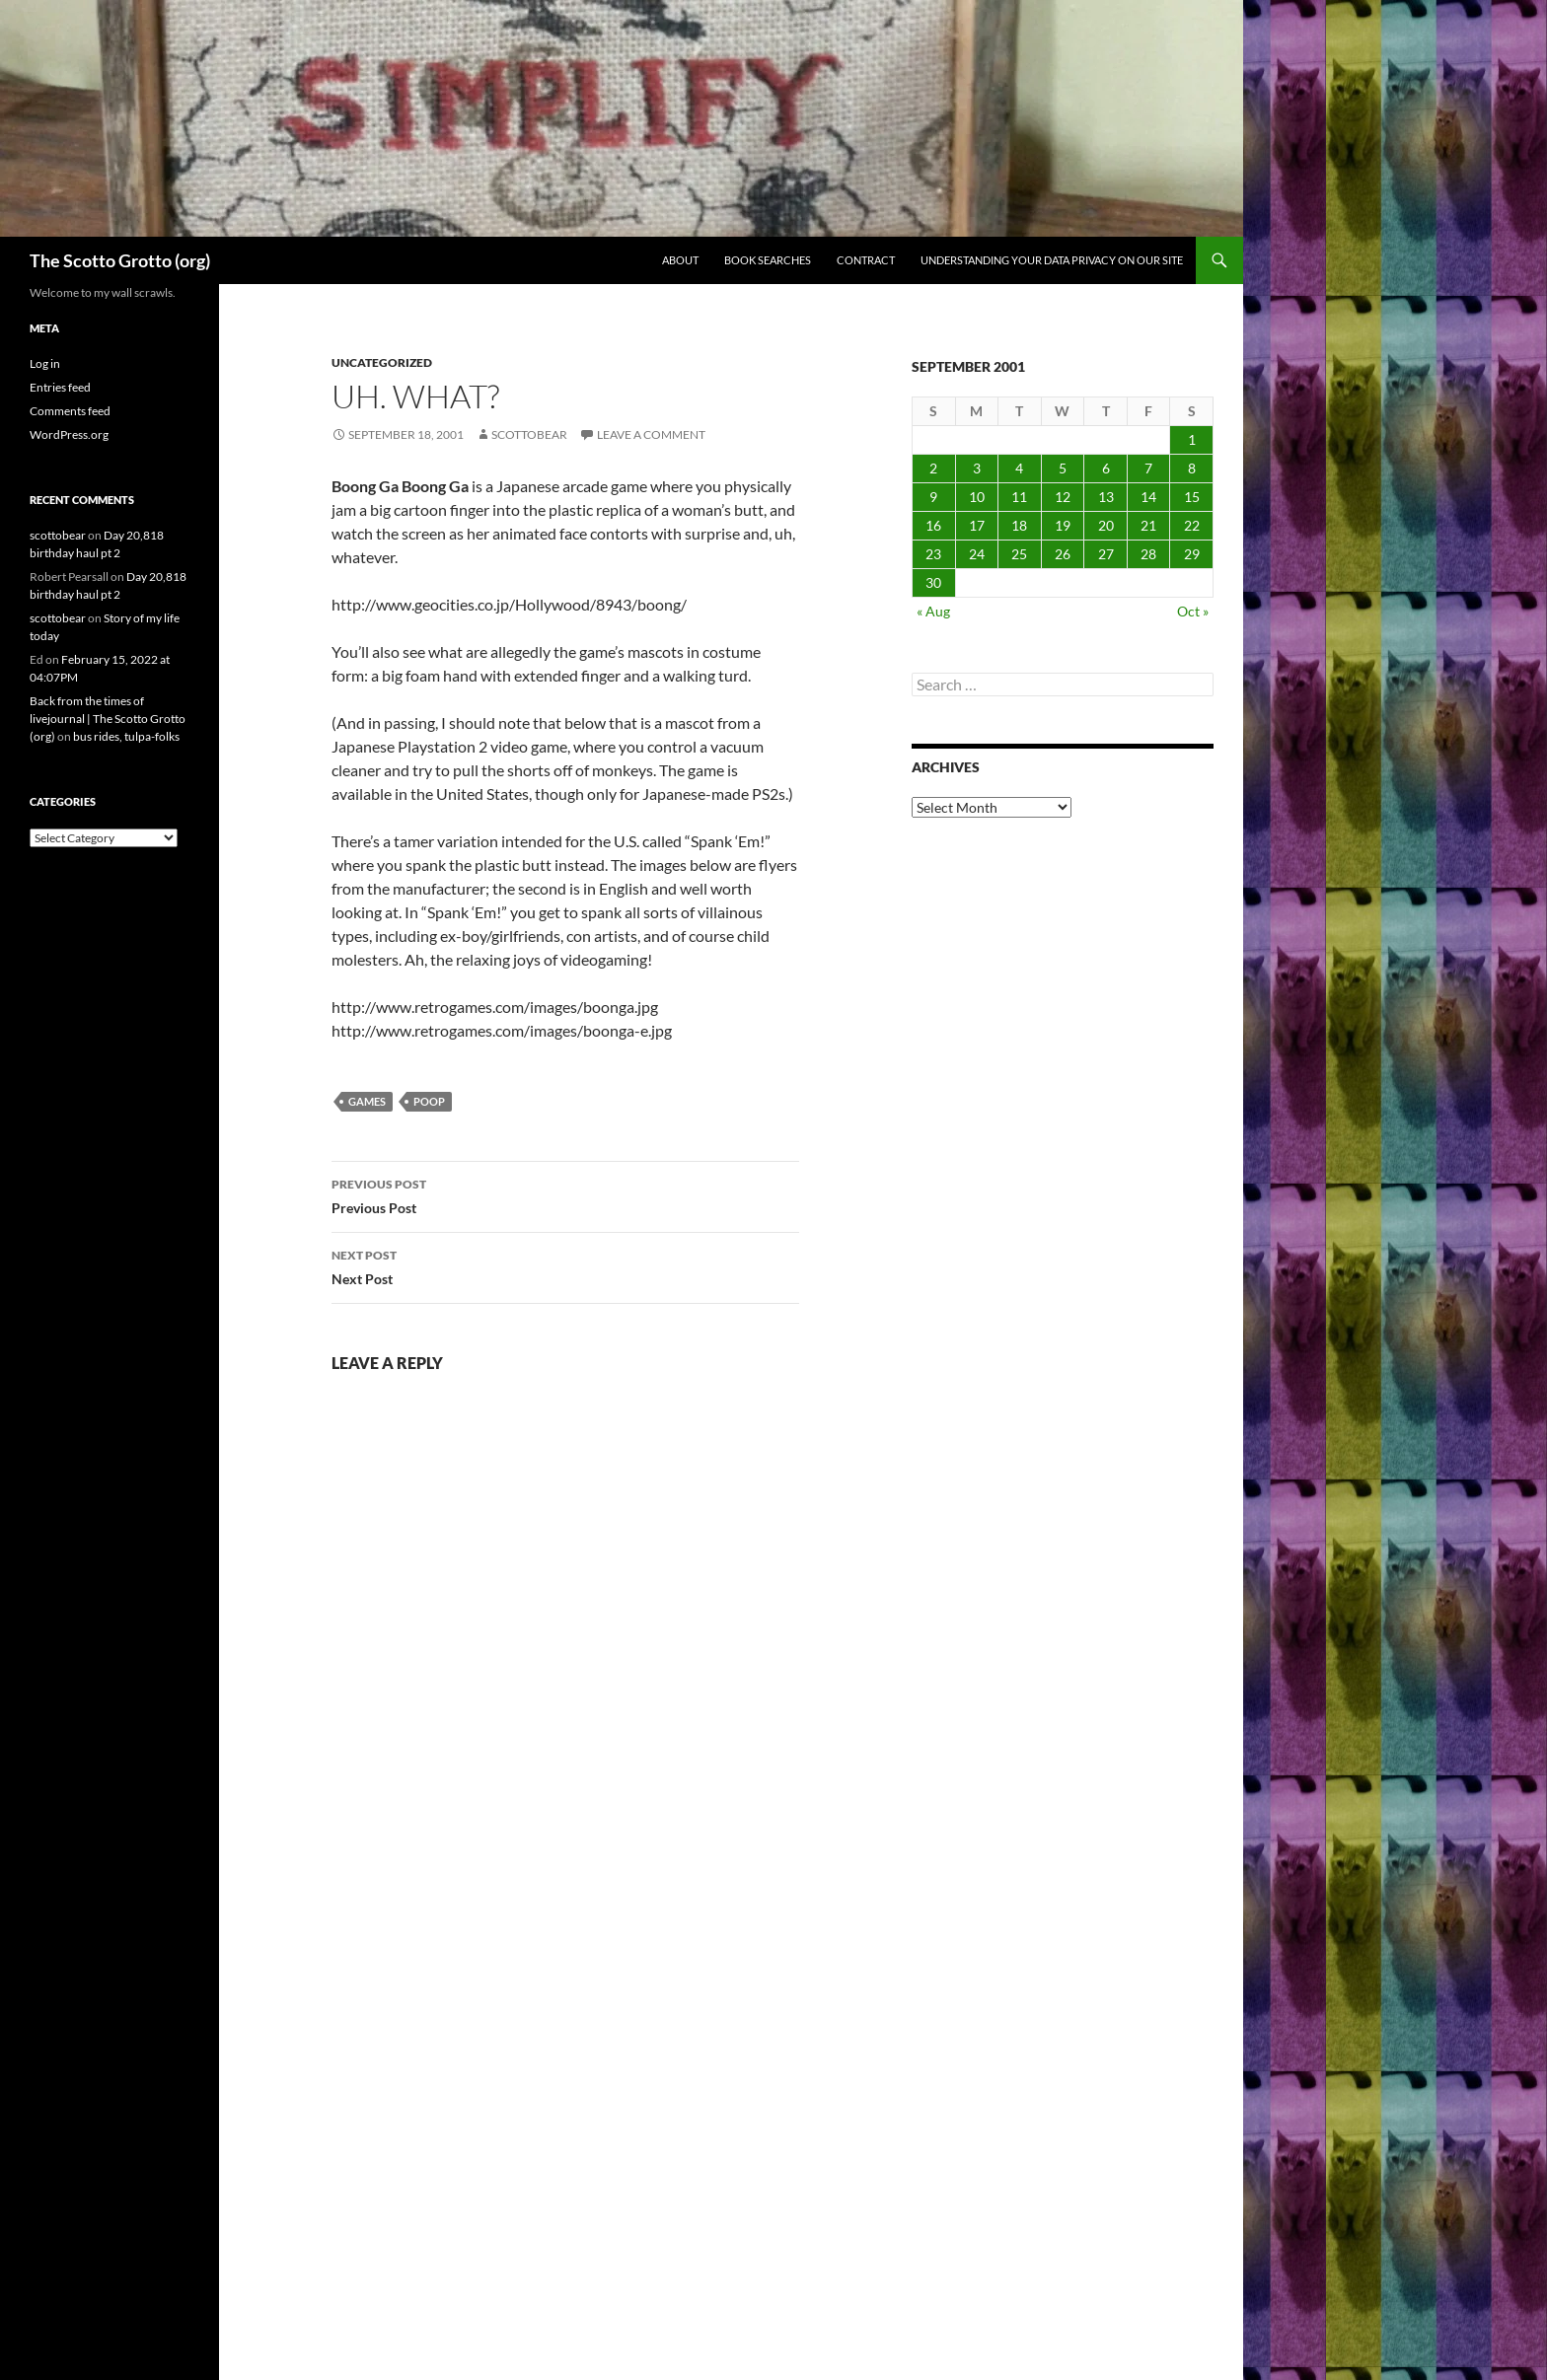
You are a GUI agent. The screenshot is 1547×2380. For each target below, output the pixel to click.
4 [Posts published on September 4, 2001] (1019, 468)
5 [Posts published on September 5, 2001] (1063, 468)
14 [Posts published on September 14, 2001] (1148, 496)
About (680, 259)
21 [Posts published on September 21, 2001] (1148, 525)
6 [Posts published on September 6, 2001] (1106, 468)
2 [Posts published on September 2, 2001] (933, 468)
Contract (866, 259)
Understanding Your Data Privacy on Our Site (1052, 259)
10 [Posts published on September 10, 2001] (977, 496)
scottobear (529, 434)
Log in (45, 363)
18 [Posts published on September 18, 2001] (1019, 525)
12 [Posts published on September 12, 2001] (1062, 496)
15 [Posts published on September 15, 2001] (1192, 496)
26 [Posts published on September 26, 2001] (1062, 553)
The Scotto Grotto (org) (120, 260)
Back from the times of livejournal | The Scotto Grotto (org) (107, 718)
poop (429, 1101)
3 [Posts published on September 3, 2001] (977, 468)
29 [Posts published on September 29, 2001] (1192, 553)
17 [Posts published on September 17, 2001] (977, 525)
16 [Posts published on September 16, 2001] (933, 525)
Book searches (767, 259)
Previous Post (565, 1194)
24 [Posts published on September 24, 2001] (977, 553)
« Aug (933, 611)
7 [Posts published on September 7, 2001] (1148, 468)
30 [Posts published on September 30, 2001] (933, 582)
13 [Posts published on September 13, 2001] (1106, 496)
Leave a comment (651, 434)
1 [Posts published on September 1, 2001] (1192, 439)
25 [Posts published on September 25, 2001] (1019, 553)
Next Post (565, 1265)
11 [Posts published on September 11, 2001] (1019, 496)
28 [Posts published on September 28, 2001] (1148, 553)
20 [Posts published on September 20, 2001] (1106, 525)
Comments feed (70, 410)
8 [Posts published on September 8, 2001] (1192, 468)
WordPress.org (69, 434)
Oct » (1193, 611)
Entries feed (60, 387)
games (367, 1101)
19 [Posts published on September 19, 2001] (1062, 525)
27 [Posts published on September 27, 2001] (1106, 553)
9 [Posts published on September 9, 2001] (933, 496)
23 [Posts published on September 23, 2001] (933, 553)
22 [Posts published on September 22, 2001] (1192, 525)
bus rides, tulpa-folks (126, 736)
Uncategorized (382, 362)
